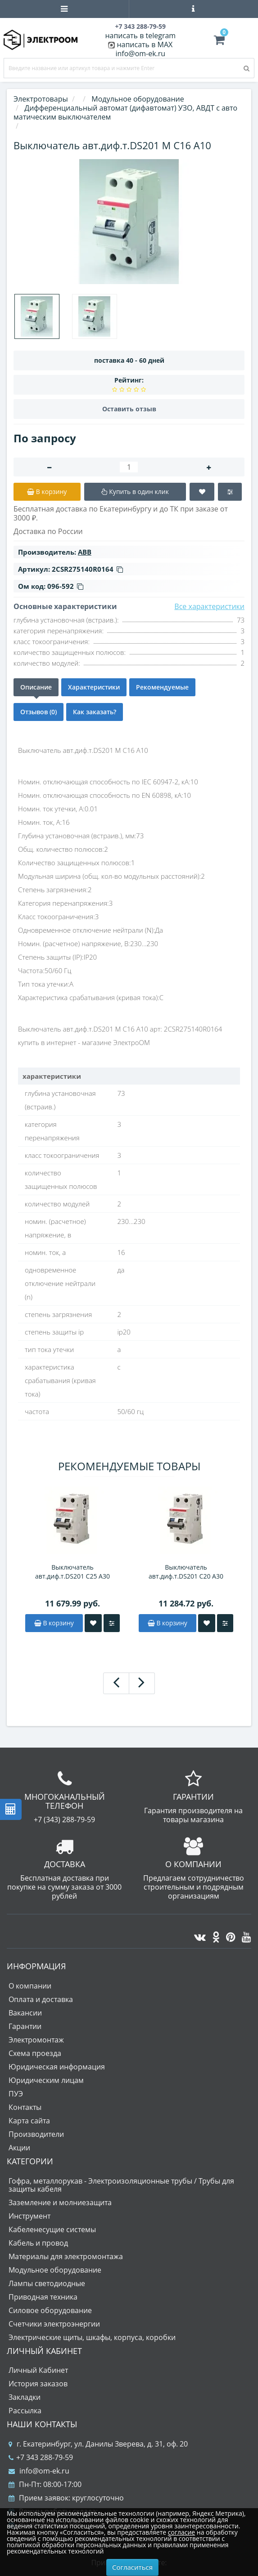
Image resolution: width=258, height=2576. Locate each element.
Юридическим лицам (46, 2080)
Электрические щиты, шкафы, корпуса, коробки (92, 2337)
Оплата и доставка (41, 1999)
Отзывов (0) (38, 711)
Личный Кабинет (38, 2370)
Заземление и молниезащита (60, 2202)
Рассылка (25, 2411)
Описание (36, 687)
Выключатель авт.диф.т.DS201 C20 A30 (186, 1571)
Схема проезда (35, 2053)
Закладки (25, 2397)
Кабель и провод (38, 2243)
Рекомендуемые (162, 687)
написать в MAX (144, 44)
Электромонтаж (36, 2040)
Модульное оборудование (55, 2270)
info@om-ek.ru (140, 53)
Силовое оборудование (50, 2310)
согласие (181, 2532)
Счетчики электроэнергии (54, 2324)
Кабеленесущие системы (52, 2229)
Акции (19, 2148)
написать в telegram (140, 35)
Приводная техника (43, 2297)
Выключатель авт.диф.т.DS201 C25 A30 (72, 1571)
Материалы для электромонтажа (66, 2256)
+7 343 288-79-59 (41, 2457)
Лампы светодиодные (47, 2283)
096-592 (65, 586)
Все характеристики (209, 606)
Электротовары (41, 99)
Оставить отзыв (129, 409)
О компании (30, 1986)
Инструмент (29, 2216)
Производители (36, 2134)
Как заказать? (94, 711)
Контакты (25, 2107)
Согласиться (132, 2567)
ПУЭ (16, 2094)
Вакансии (25, 2013)
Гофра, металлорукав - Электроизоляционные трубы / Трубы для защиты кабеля (121, 2185)
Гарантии (25, 2026)
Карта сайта (29, 2121)
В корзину (54, 1623)
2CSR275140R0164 (87, 569)
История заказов (38, 2384)
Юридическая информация (57, 2067)
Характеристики (94, 687)
